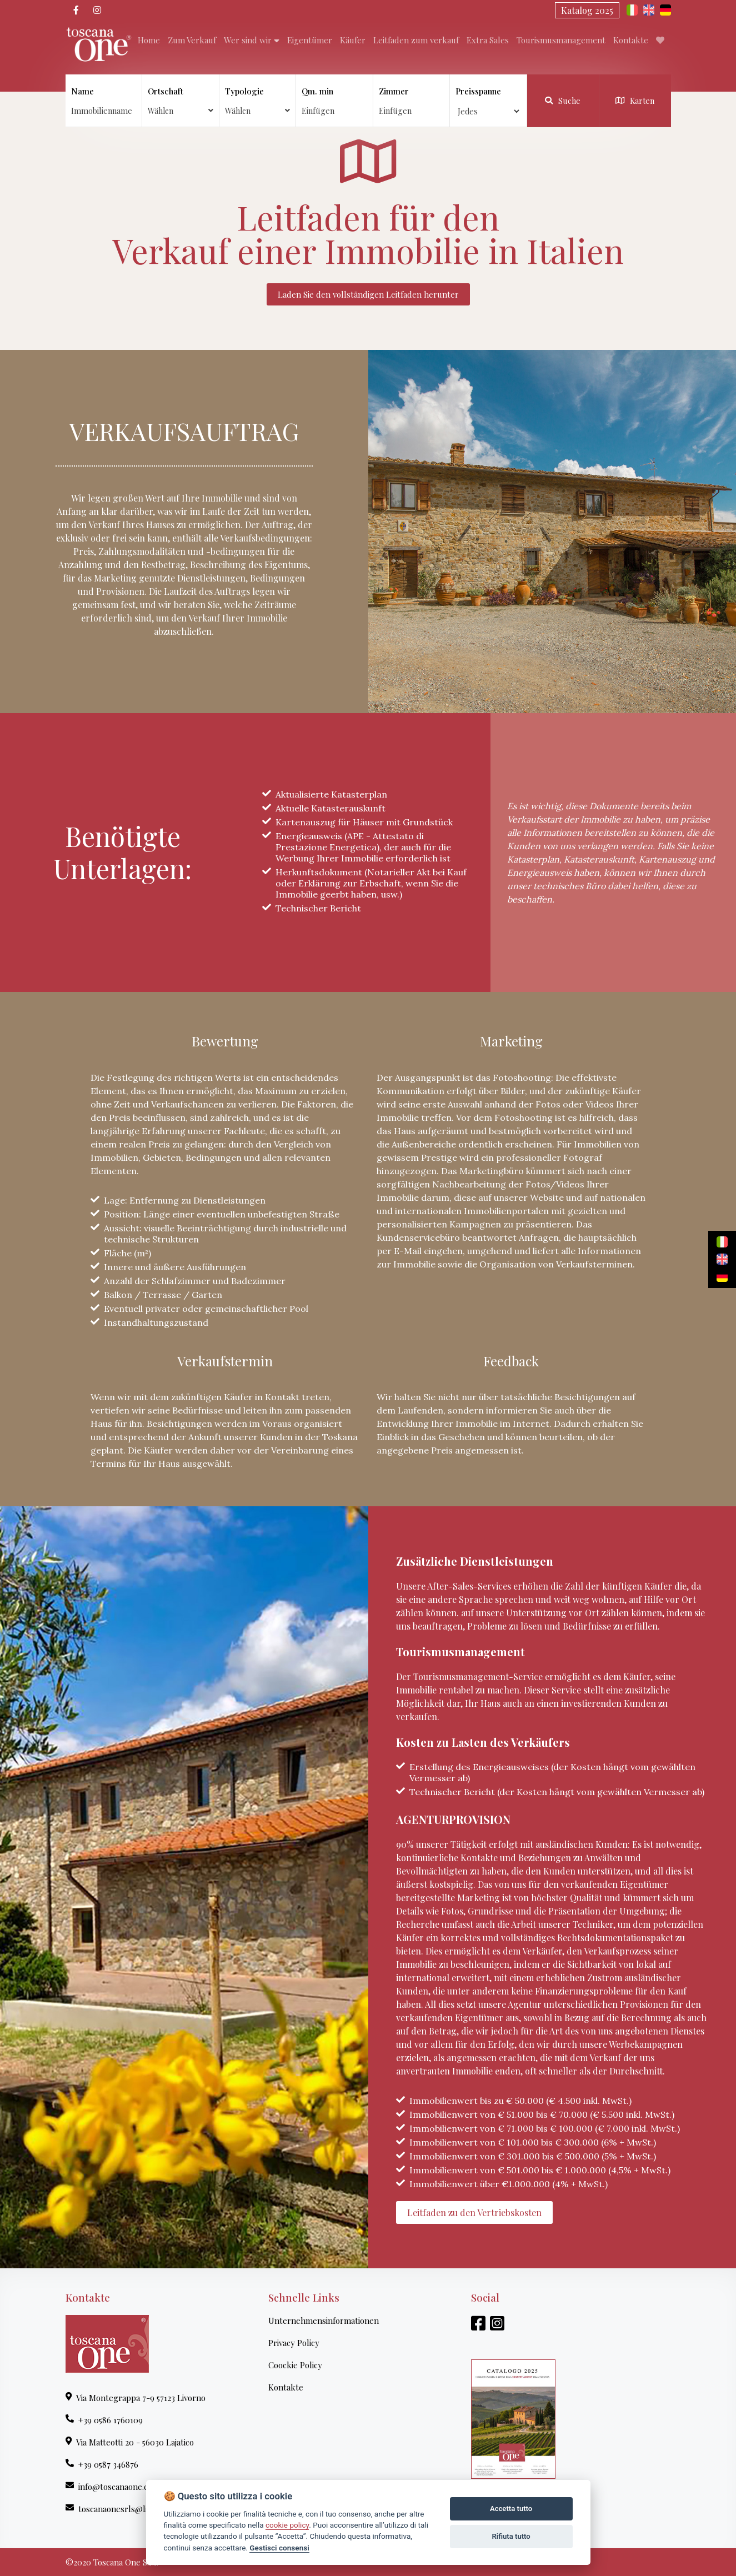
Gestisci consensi (279, 2547)
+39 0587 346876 (102, 2464)
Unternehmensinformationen (323, 2320)
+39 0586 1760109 (104, 2419)
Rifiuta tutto (511, 2536)
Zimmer (394, 91)
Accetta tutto (511, 2508)
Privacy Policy (293, 2342)
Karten (634, 100)
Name (82, 91)
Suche (562, 100)
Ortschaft (180, 101)
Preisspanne (478, 91)
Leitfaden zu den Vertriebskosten (474, 2212)
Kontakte (285, 2387)
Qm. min (317, 91)
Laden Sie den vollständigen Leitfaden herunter (368, 294)
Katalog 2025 (587, 10)
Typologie (258, 101)
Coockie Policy (295, 2364)
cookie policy (287, 2524)
